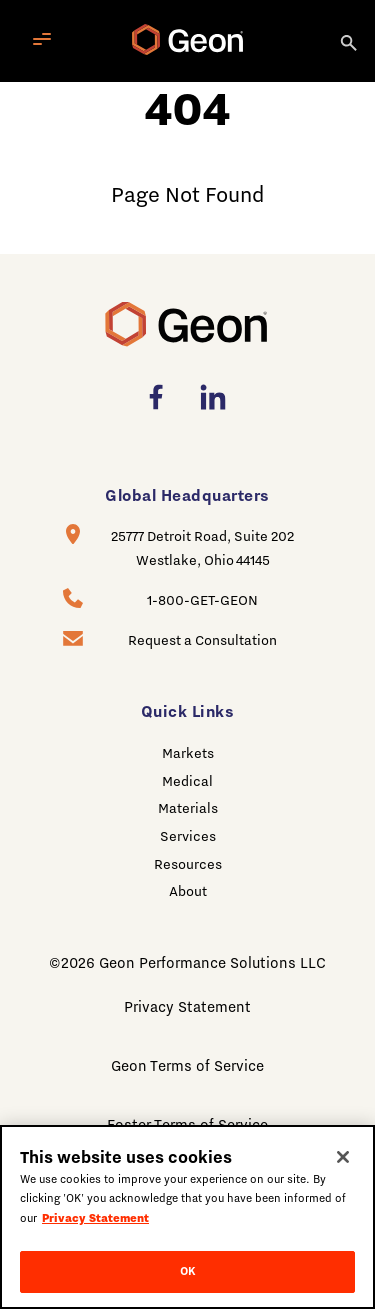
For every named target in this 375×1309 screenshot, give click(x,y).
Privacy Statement (95, 1218)
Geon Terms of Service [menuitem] (187, 1066)
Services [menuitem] (188, 836)
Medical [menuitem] (187, 781)
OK (187, 1271)
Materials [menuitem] (188, 808)
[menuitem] (162, 397)
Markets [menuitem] (188, 753)
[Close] (343, 1157)
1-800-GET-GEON (202, 600)
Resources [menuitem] (188, 864)
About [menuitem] (188, 891)
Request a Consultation (202, 640)
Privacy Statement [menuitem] (187, 1007)
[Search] (350, 41)
